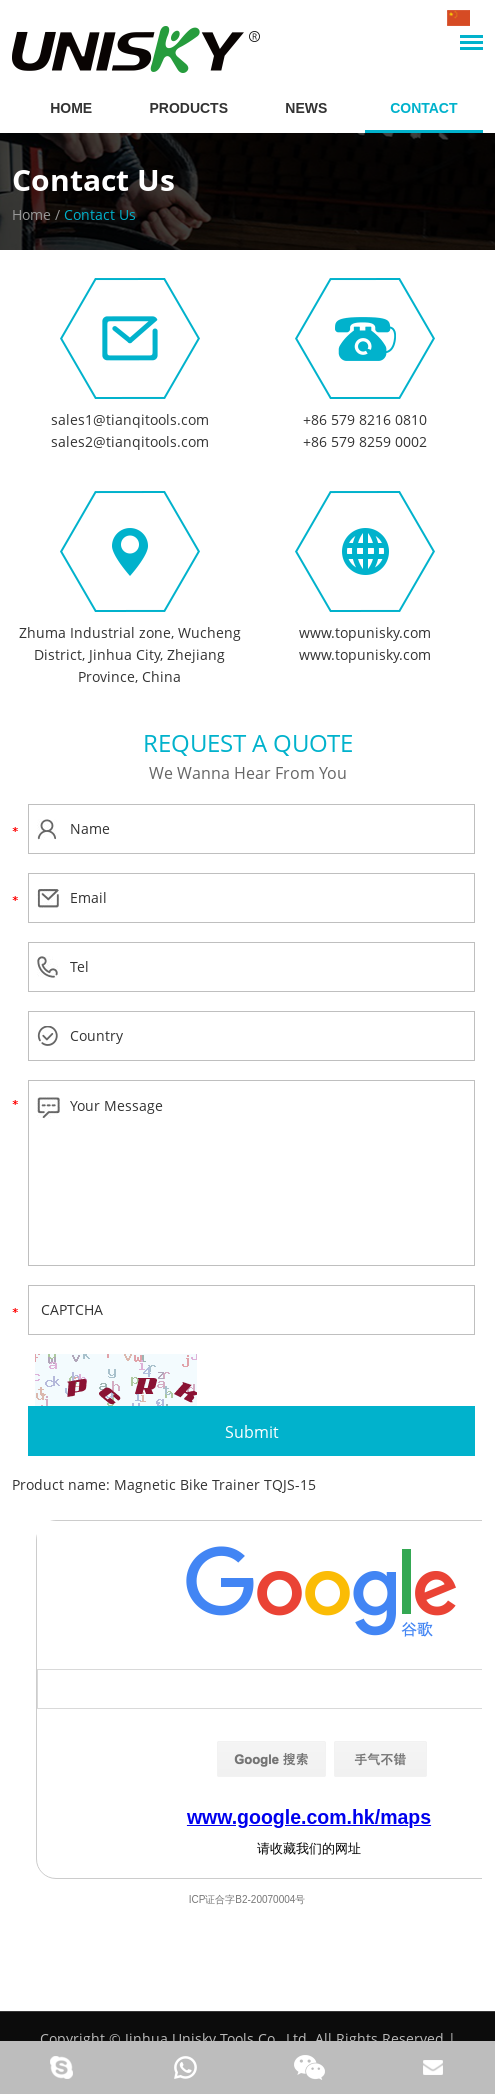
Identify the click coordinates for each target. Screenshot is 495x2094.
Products (188, 108)
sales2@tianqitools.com (130, 441)
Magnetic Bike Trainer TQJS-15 (215, 1484)
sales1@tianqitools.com (130, 419)
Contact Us (93, 179)
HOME (71, 108)
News (306, 108)
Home (31, 214)
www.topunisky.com (365, 632)
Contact (423, 108)
